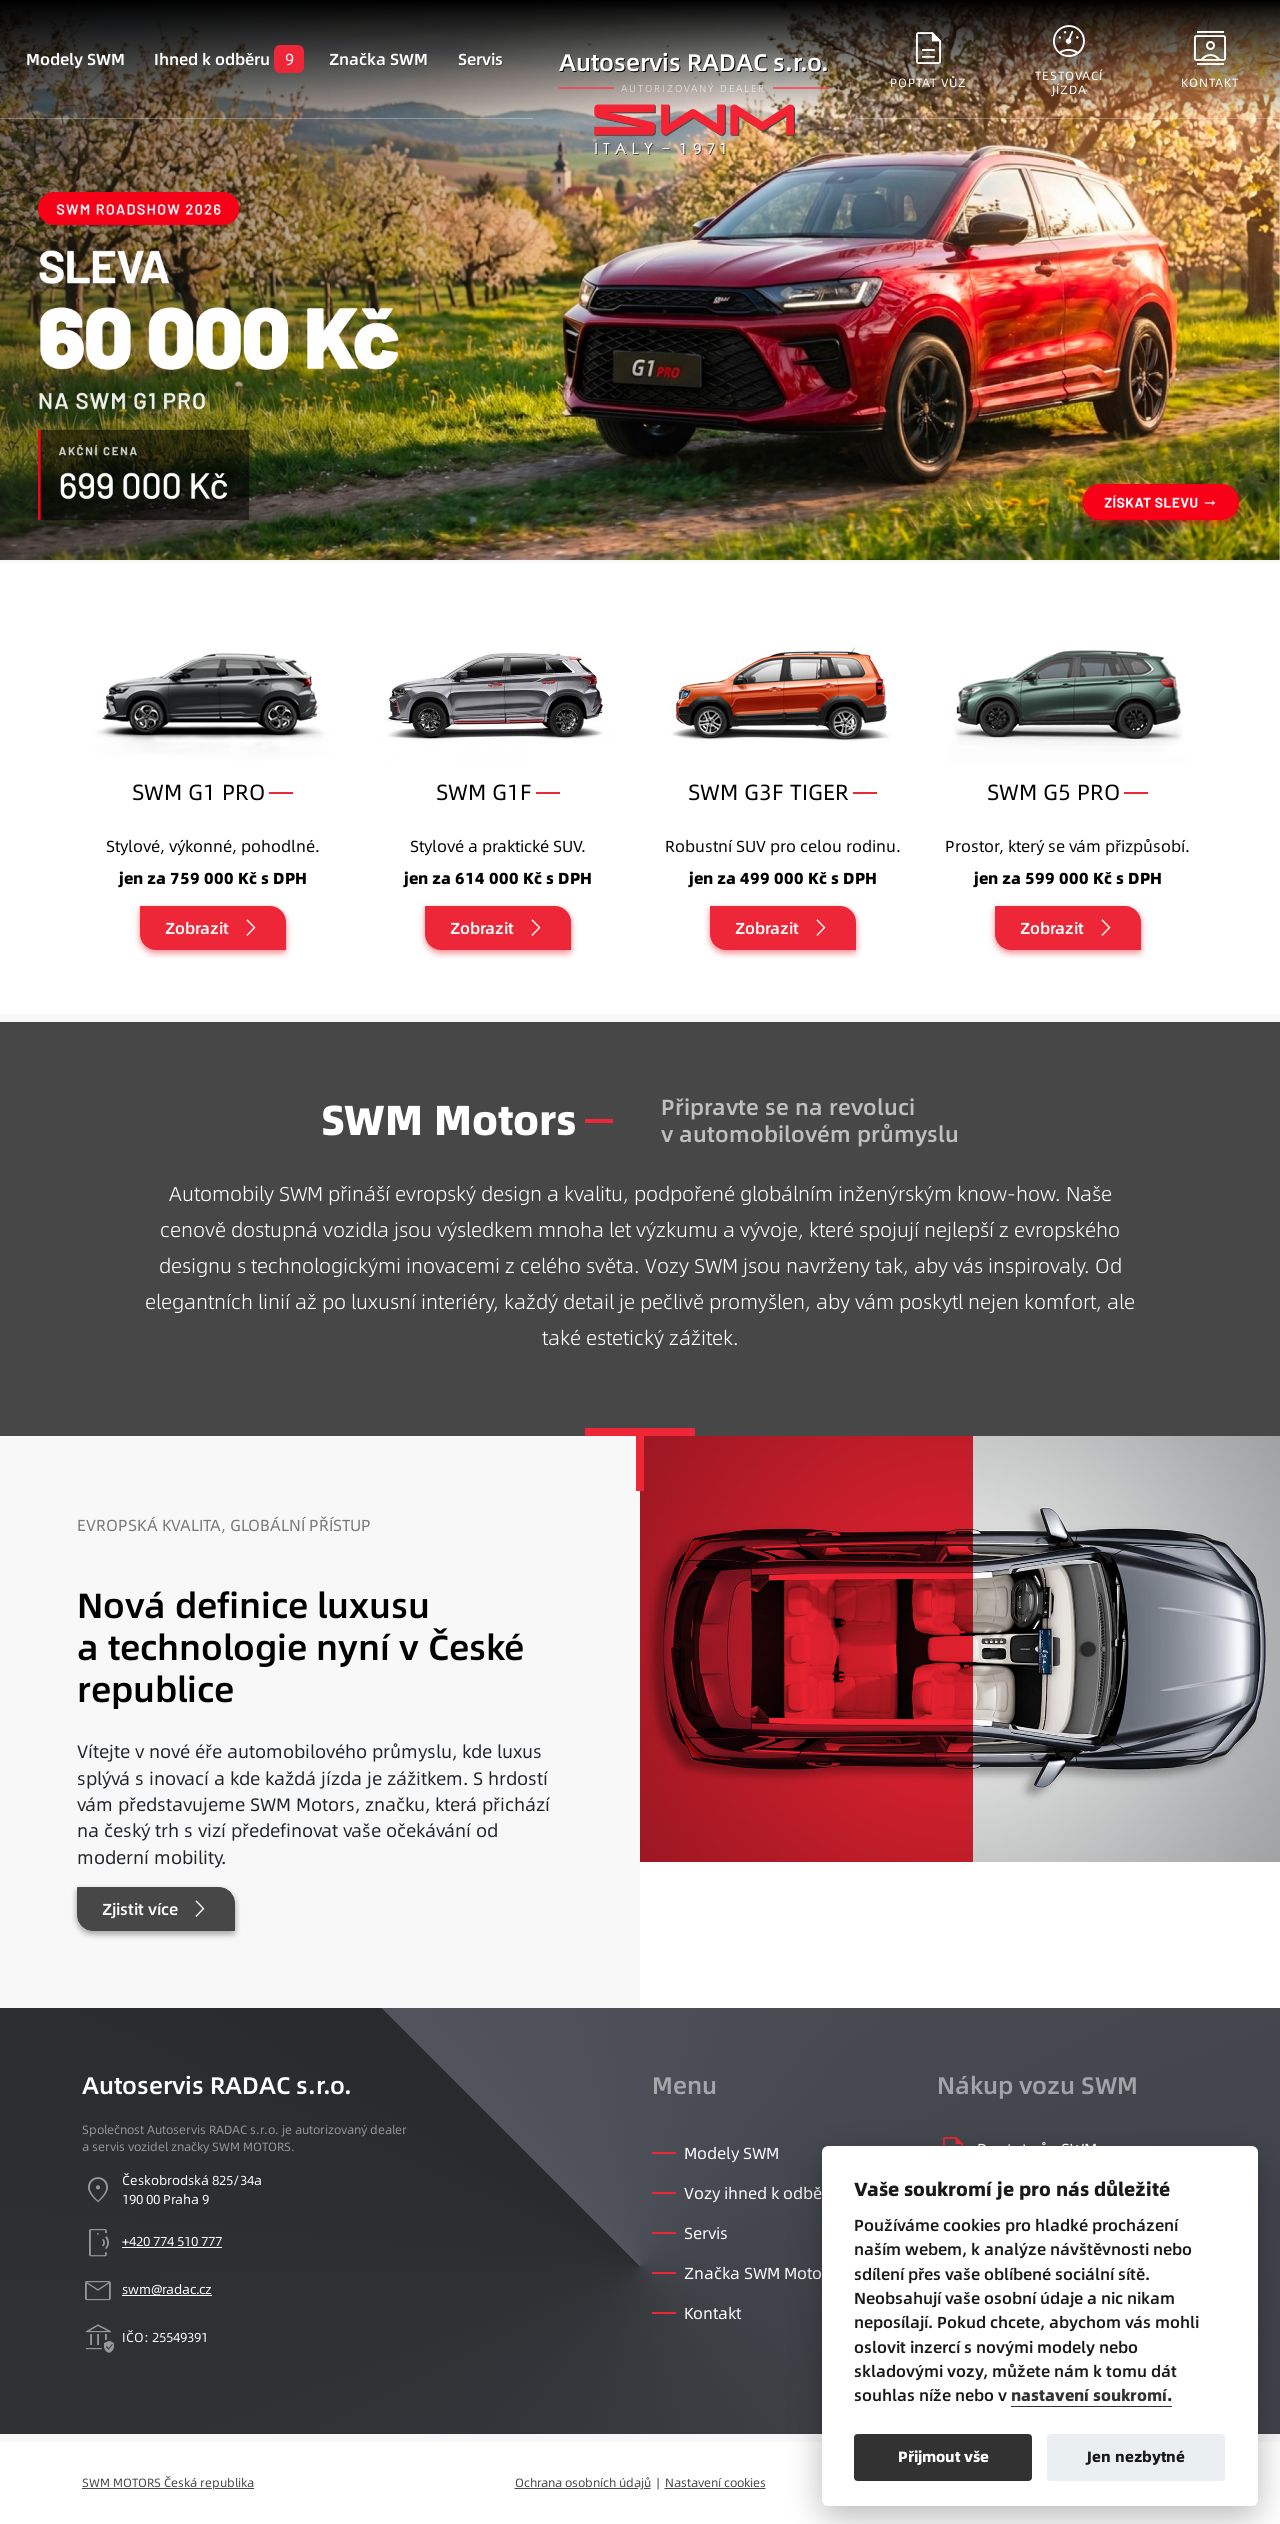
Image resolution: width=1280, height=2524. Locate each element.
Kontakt (712, 2313)
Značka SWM (378, 59)
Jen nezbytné (1136, 2456)
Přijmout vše (943, 2456)
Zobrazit (197, 928)
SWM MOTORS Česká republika (168, 2482)
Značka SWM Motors (760, 2273)
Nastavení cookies (715, 2482)
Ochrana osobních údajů (583, 2482)
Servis (480, 59)
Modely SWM (75, 59)
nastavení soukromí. (1091, 2396)
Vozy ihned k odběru (761, 2193)
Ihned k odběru (212, 59)
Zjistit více (140, 1909)
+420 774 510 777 (172, 2241)
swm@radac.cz (167, 2289)
